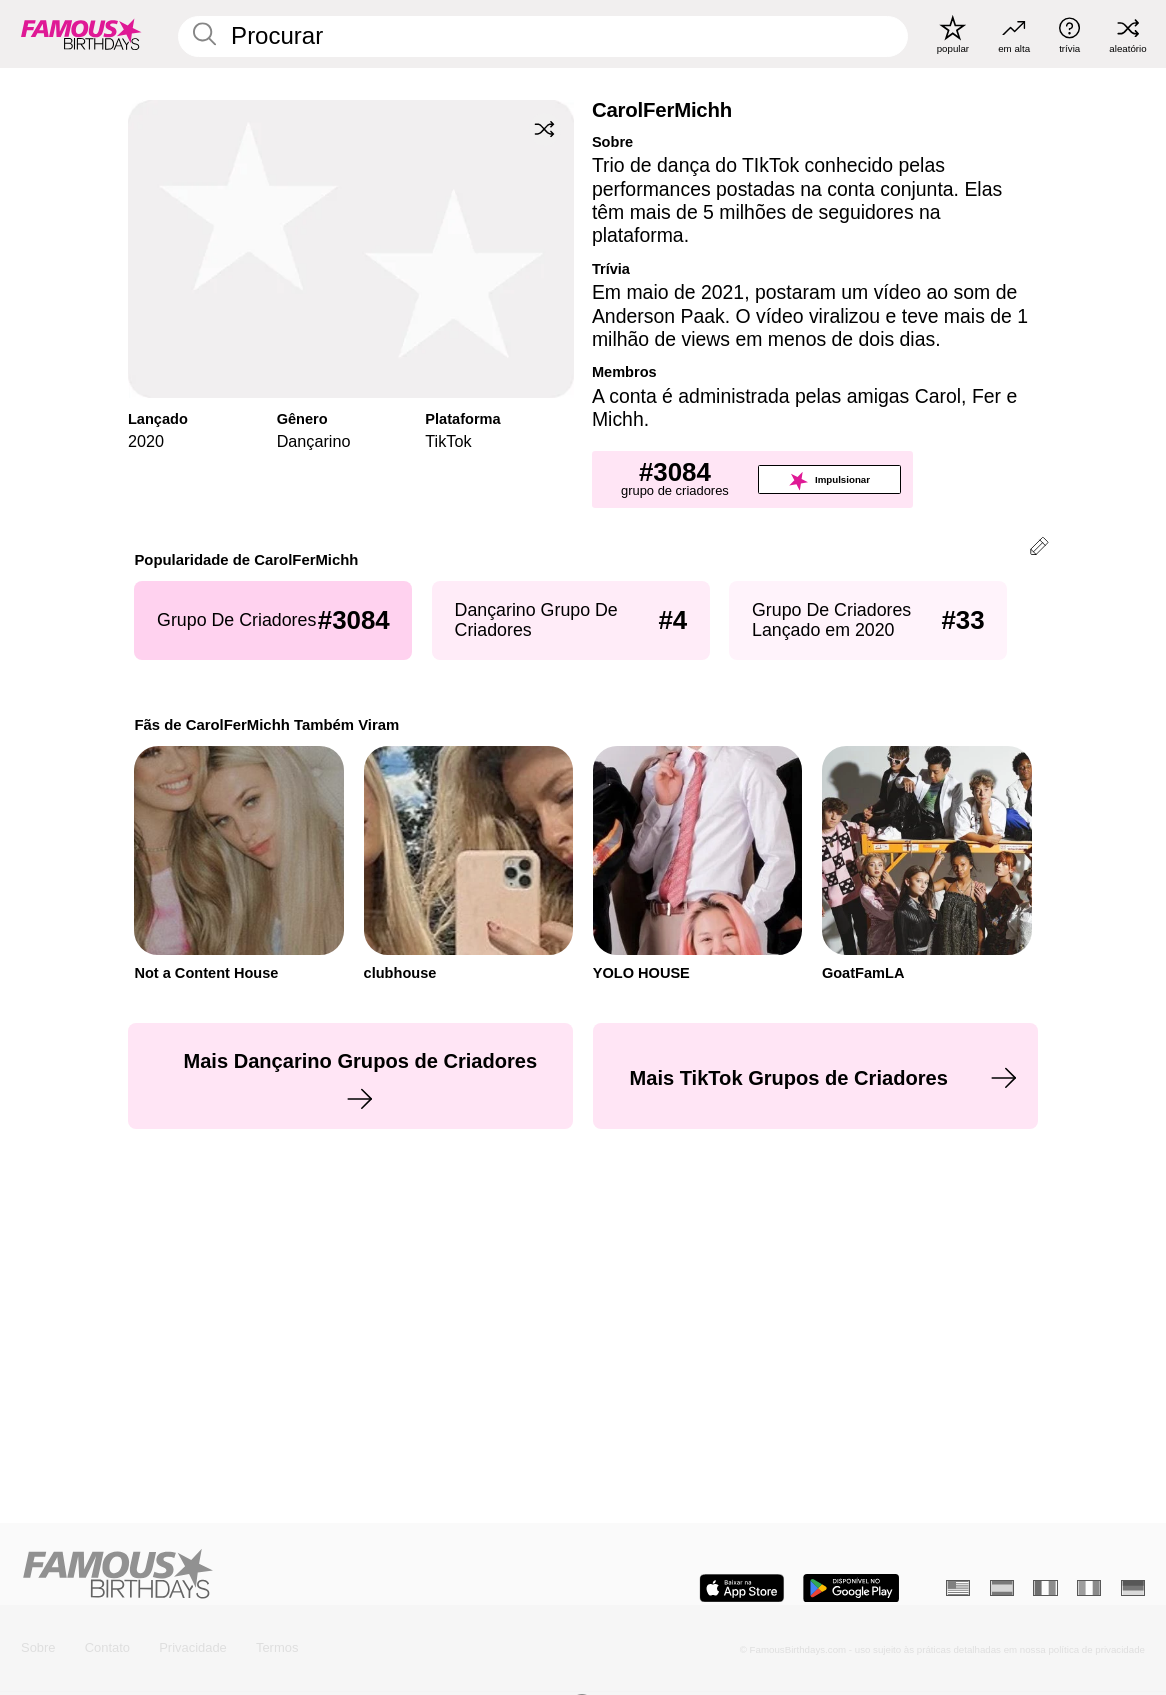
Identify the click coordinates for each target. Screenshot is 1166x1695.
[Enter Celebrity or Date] (542, 36)
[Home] (297, 1575)
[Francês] (1045, 1588)
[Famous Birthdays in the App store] (742, 1588)
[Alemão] (1133, 1588)
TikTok (448, 441)
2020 (146, 441)
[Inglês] (958, 1588)
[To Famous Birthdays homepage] (81, 33)
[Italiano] (1089, 1588)
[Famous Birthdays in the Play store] (851, 1588)
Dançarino (314, 441)
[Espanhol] (1002, 1588)
